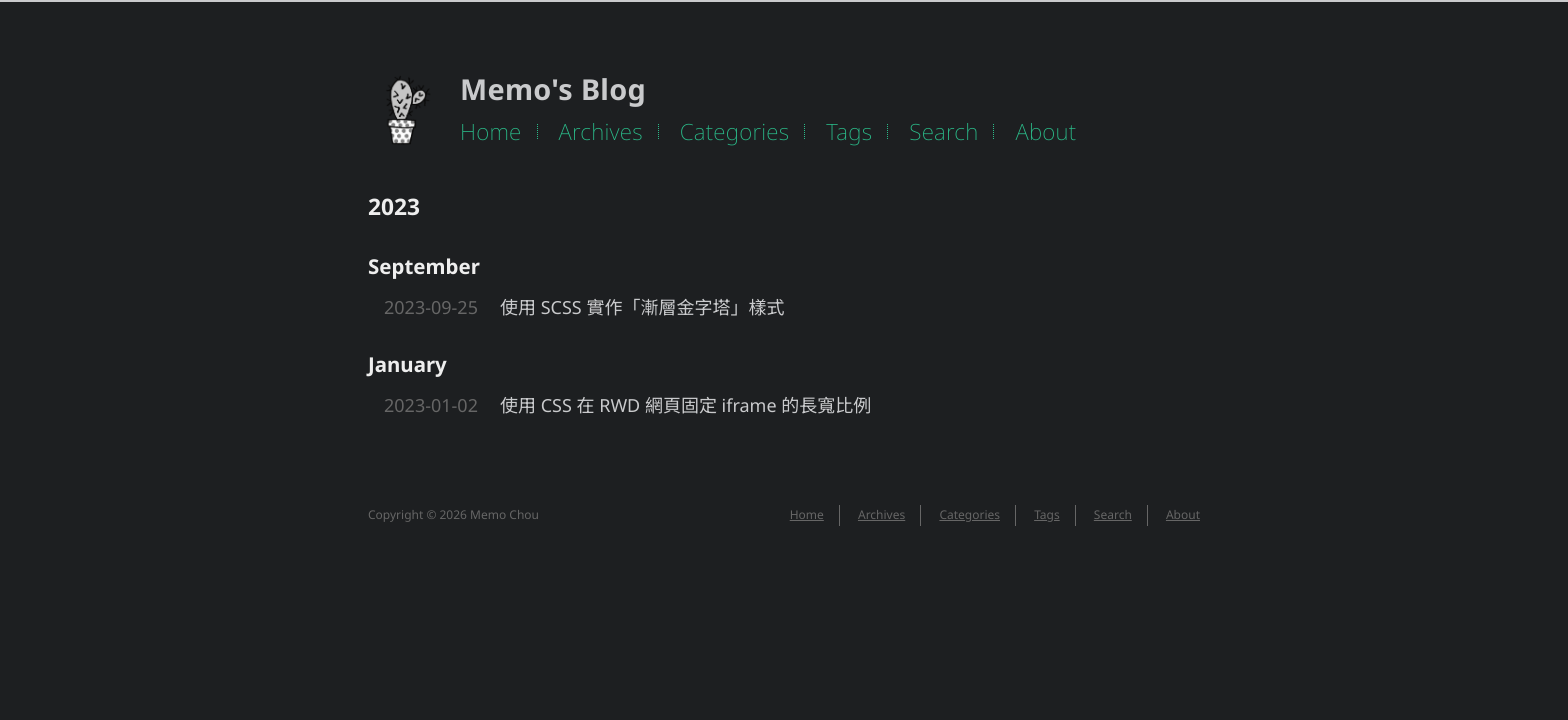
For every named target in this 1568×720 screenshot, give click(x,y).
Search (943, 131)
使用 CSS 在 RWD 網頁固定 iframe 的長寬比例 (685, 406)
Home (491, 131)
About (1045, 131)
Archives (601, 131)
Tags (849, 131)
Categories (735, 131)
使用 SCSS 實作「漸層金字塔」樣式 (642, 308)
